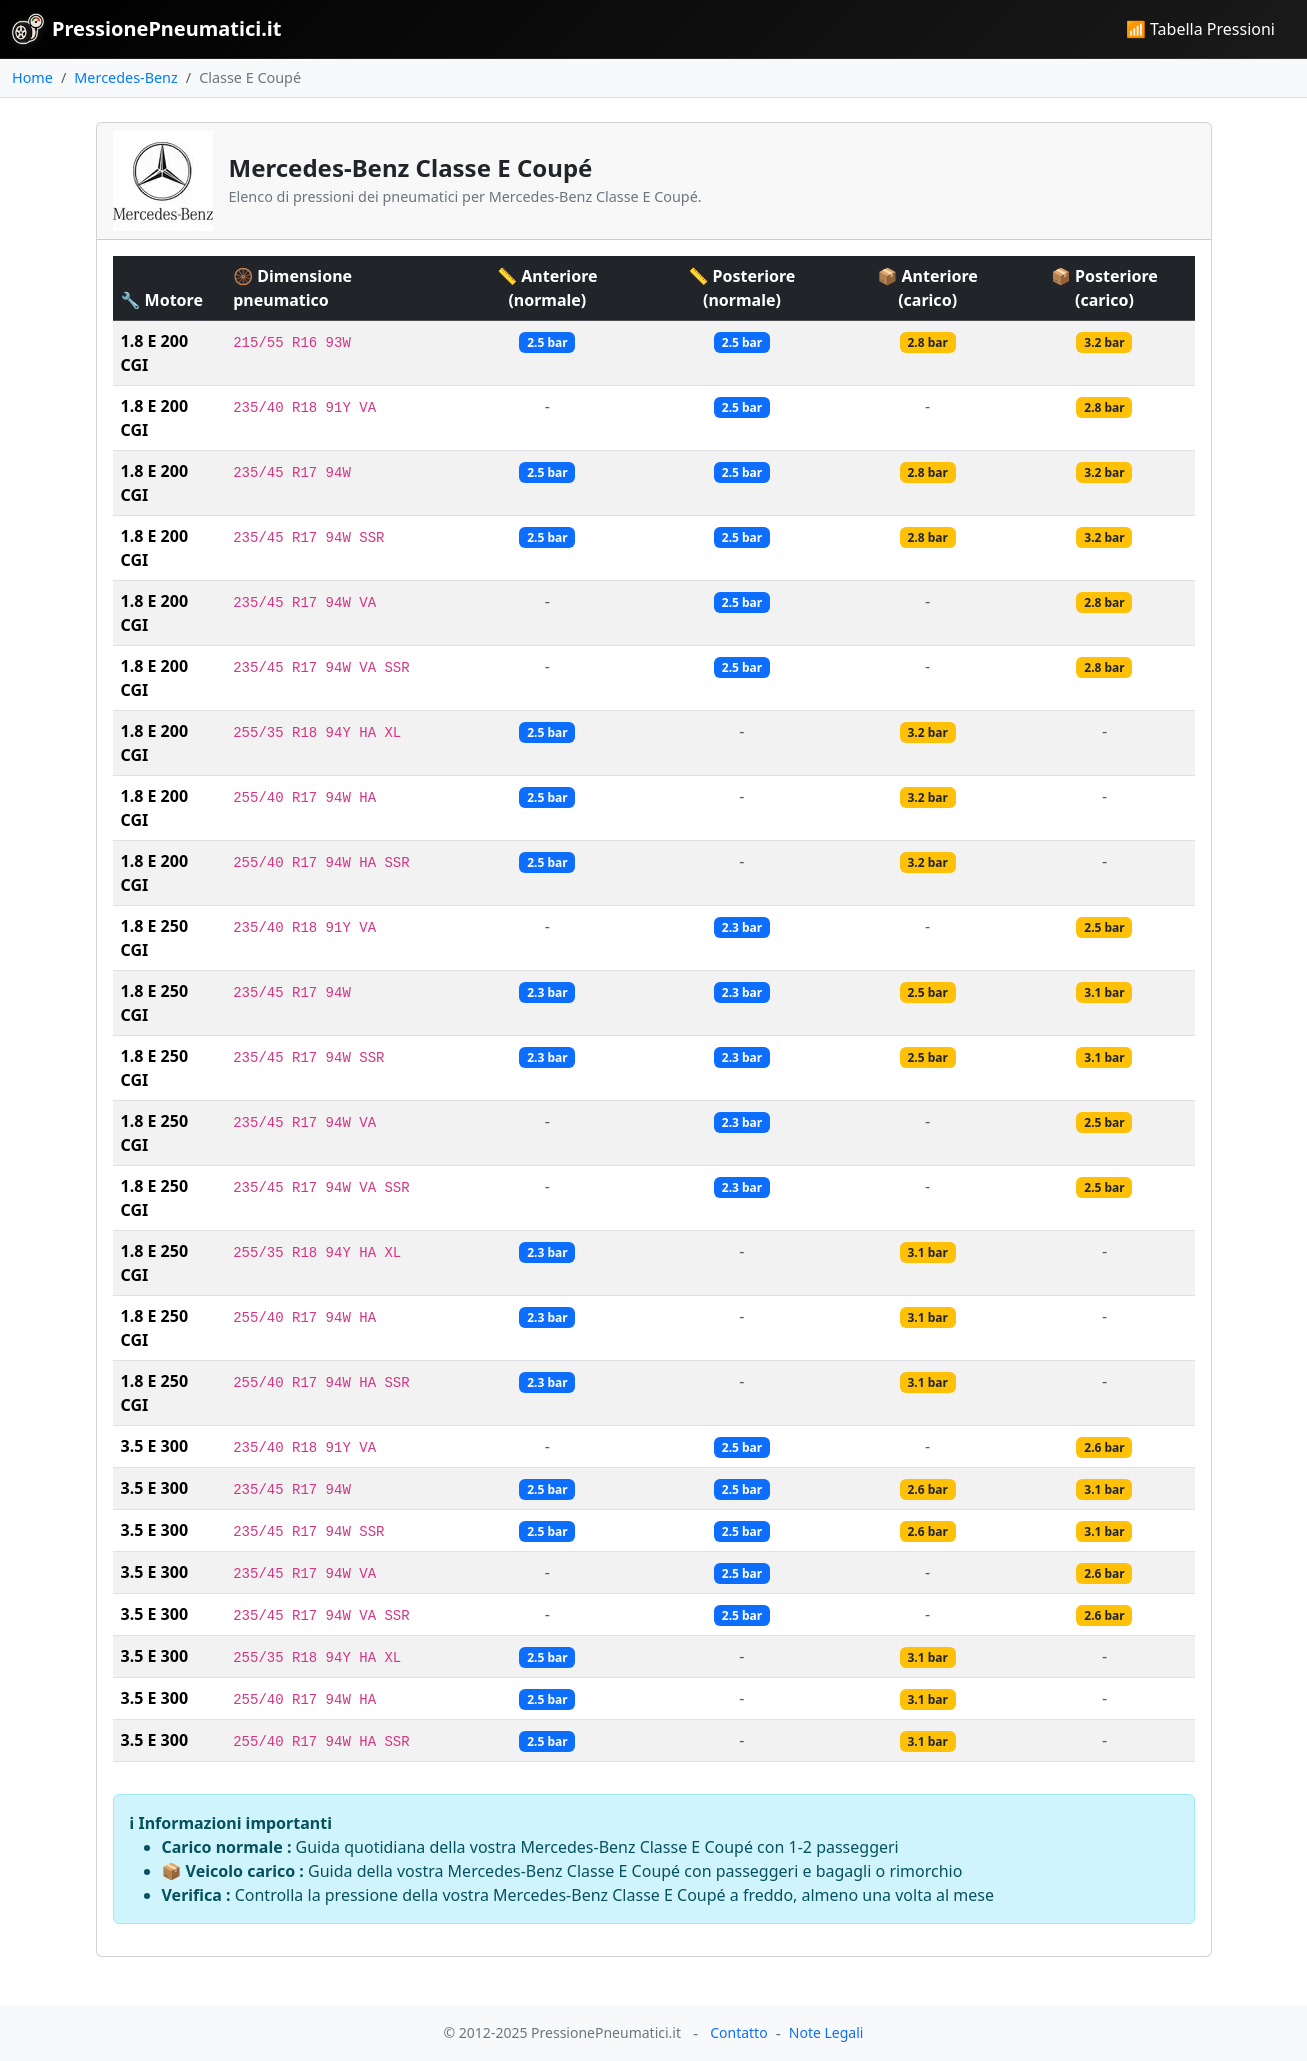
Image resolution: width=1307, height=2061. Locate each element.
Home (32, 77)
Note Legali (826, 2032)
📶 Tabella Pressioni (1200, 29)
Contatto (738, 2032)
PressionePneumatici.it (146, 29)
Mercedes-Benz (125, 77)
